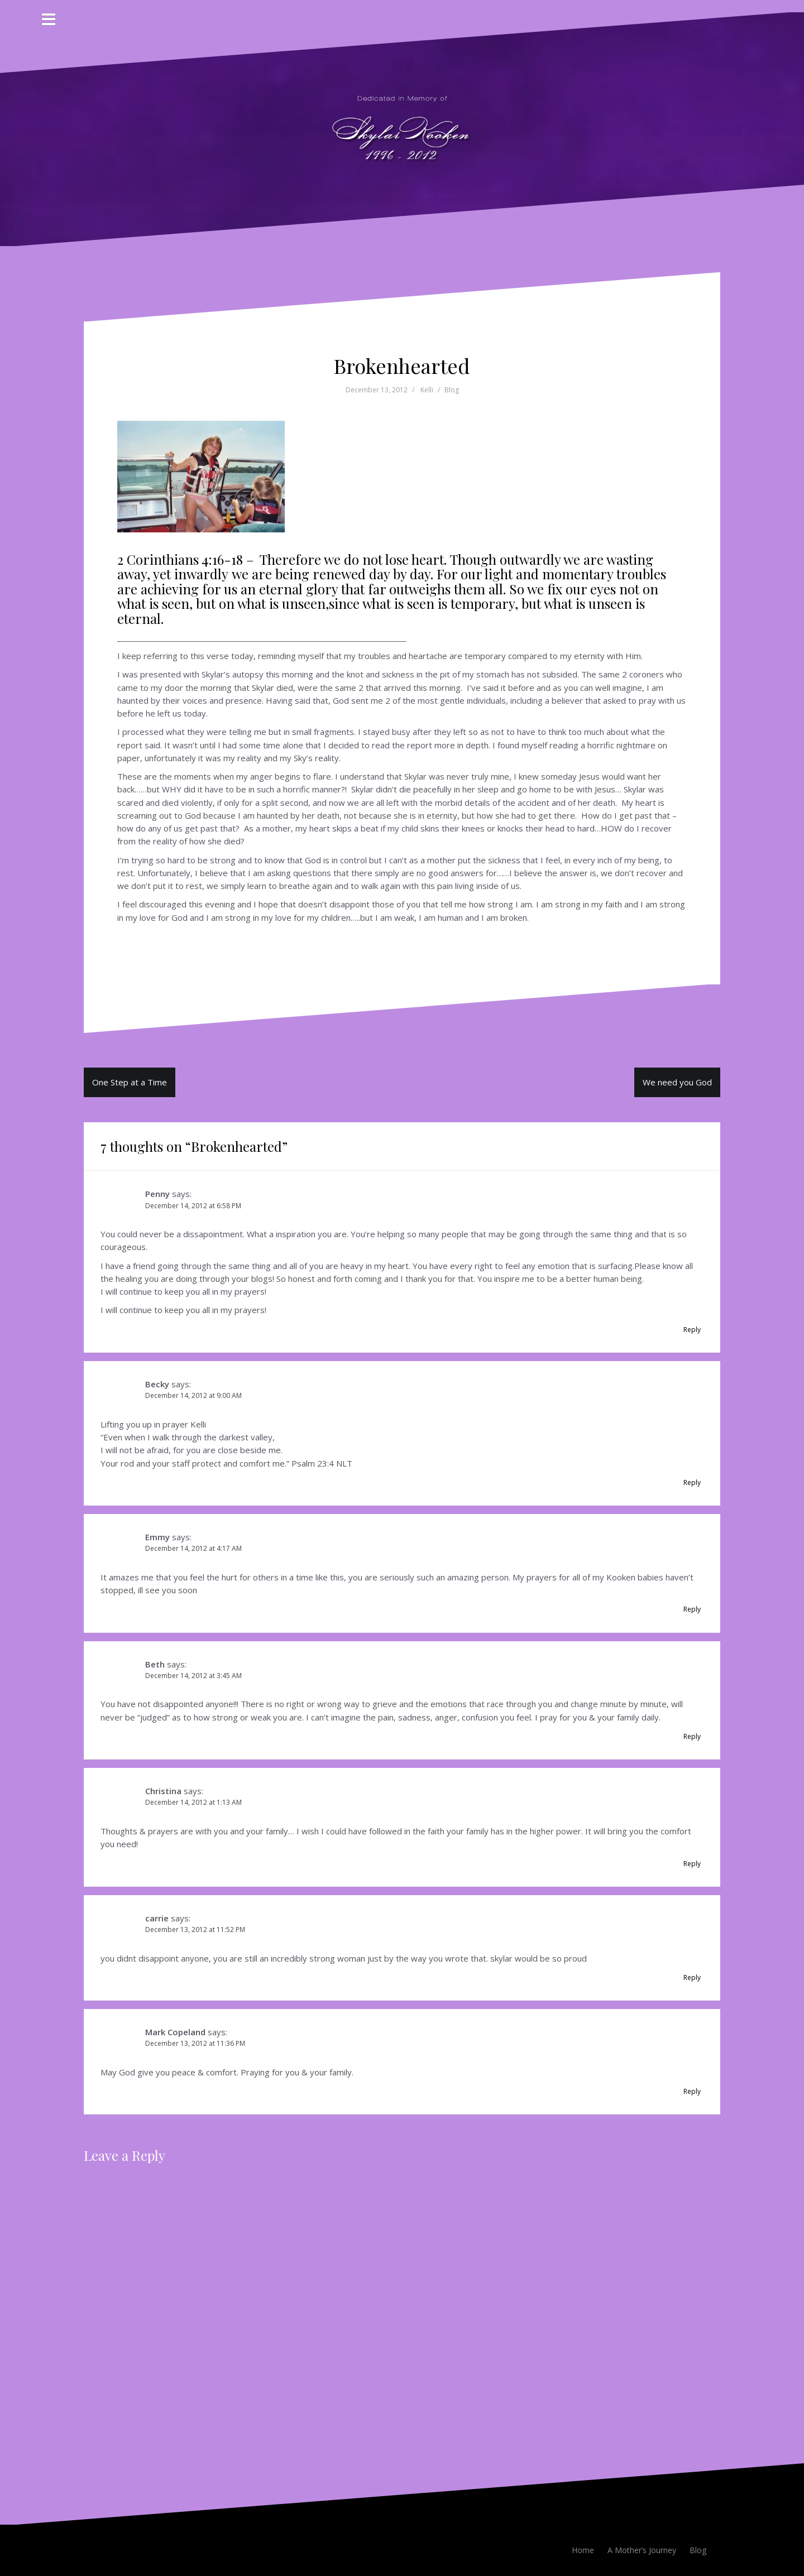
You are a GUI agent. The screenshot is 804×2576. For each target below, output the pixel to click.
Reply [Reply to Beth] (692, 1736)
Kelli (426, 390)
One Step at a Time (129, 1082)
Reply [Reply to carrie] (692, 1977)
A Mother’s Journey (641, 2550)
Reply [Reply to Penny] (692, 1329)
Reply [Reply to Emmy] (692, 1609)
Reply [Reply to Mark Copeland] (692, 2091)
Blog (451, 390)
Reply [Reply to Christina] (692, 1863)
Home (583, 2550)
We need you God (677, 1082)
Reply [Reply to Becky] (692, 1482)
